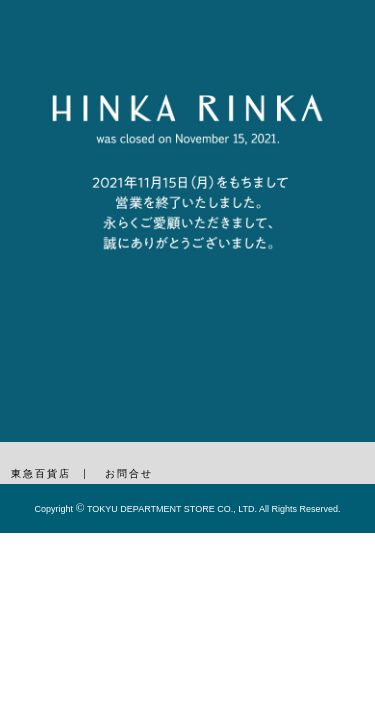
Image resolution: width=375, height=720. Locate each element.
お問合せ (129, 473)
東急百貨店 (41, 473)
